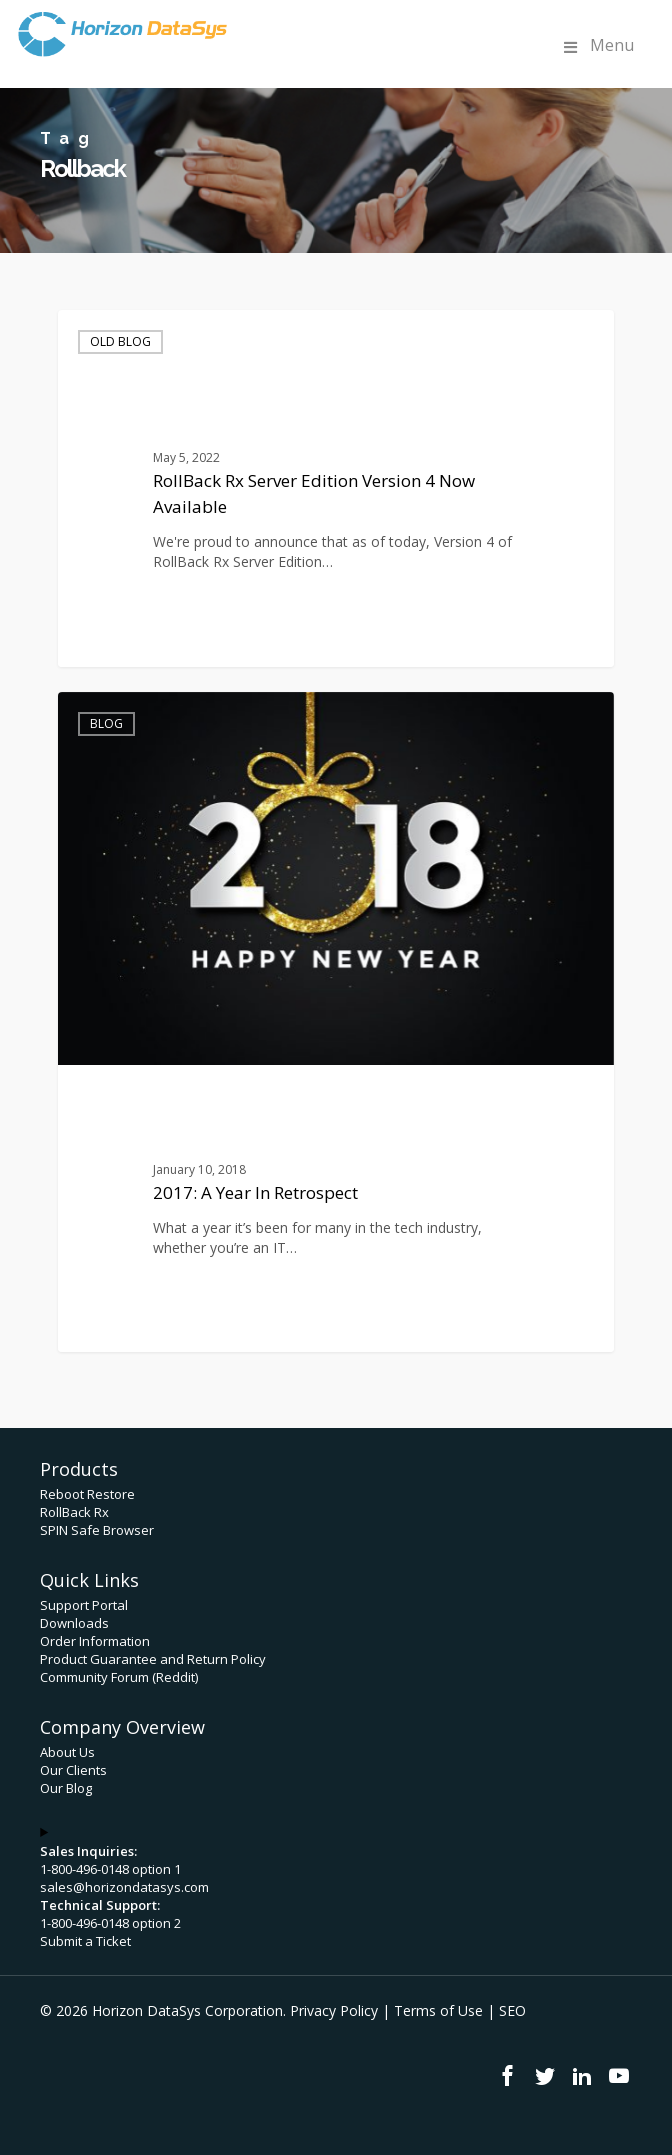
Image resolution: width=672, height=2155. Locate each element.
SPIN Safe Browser (97, 1530)
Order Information (95, 1641)
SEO (512, 2010)
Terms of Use (438, 2010)
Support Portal (84, 1605)
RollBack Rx (74, 1512)
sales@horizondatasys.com (124, 1887)
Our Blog (66, 1788)
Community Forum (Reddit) (119, 1677)
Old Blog (120, 341)
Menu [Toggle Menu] (597, 45)
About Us (67, 1752)
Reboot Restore (87, 1494)
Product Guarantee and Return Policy (153, 1659)
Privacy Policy (334, 2010)
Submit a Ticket (85, 1941)
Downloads (74, 1623)
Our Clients (73, 1770)
